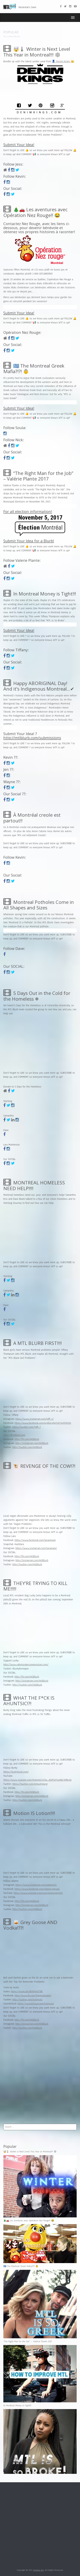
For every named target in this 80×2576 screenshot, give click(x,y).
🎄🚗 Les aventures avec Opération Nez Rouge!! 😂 (35, 212)
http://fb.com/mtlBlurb (27, 1439)
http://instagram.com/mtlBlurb (31, 1443)
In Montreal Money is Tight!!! (39, 593)
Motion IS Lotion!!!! (29, 1813)
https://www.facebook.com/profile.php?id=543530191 (43, 1423)
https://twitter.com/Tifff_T (26, 1427)
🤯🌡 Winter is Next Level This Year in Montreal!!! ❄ (36, 52)
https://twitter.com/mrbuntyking (30, 1784)
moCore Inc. (38, 2570)
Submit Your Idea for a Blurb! (28, 540)
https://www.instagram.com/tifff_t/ (34, 1419)
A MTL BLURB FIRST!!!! (32, 1343)
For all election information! (27, 511)
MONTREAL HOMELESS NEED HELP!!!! (34, 1185)
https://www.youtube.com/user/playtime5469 (38, 1893)
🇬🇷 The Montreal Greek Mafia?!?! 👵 (33, 368)
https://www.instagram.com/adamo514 (36, 1885)
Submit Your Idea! (18, 144)
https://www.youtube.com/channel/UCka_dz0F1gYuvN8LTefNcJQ (37, 1780)
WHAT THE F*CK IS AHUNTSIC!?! (29, 1701)
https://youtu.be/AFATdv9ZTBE (27, 1991)
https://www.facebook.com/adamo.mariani (37, 1889)
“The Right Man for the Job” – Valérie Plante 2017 (38, 476)
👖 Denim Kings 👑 (63, 61)
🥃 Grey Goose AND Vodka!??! (30, 1925)
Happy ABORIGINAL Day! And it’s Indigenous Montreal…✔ (38, 686)
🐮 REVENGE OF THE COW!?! (39, 1466)
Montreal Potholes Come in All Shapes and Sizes (38, 905)
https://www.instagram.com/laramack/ (36, 1548)
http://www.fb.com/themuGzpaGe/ (33, 1995)
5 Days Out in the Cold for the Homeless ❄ (36, 996)
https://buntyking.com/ (16, 1771)
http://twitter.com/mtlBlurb (27, 1447)
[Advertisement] (40, 2078)
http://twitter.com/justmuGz (27, 1999)
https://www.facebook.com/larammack (35, 1540)
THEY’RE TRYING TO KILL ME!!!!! (35, 1586)
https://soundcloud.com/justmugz (35, 2003)
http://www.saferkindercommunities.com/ (25, 1664)
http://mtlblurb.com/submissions (32, 737)
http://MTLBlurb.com (14, 1435)
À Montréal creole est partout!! (32, 818)
